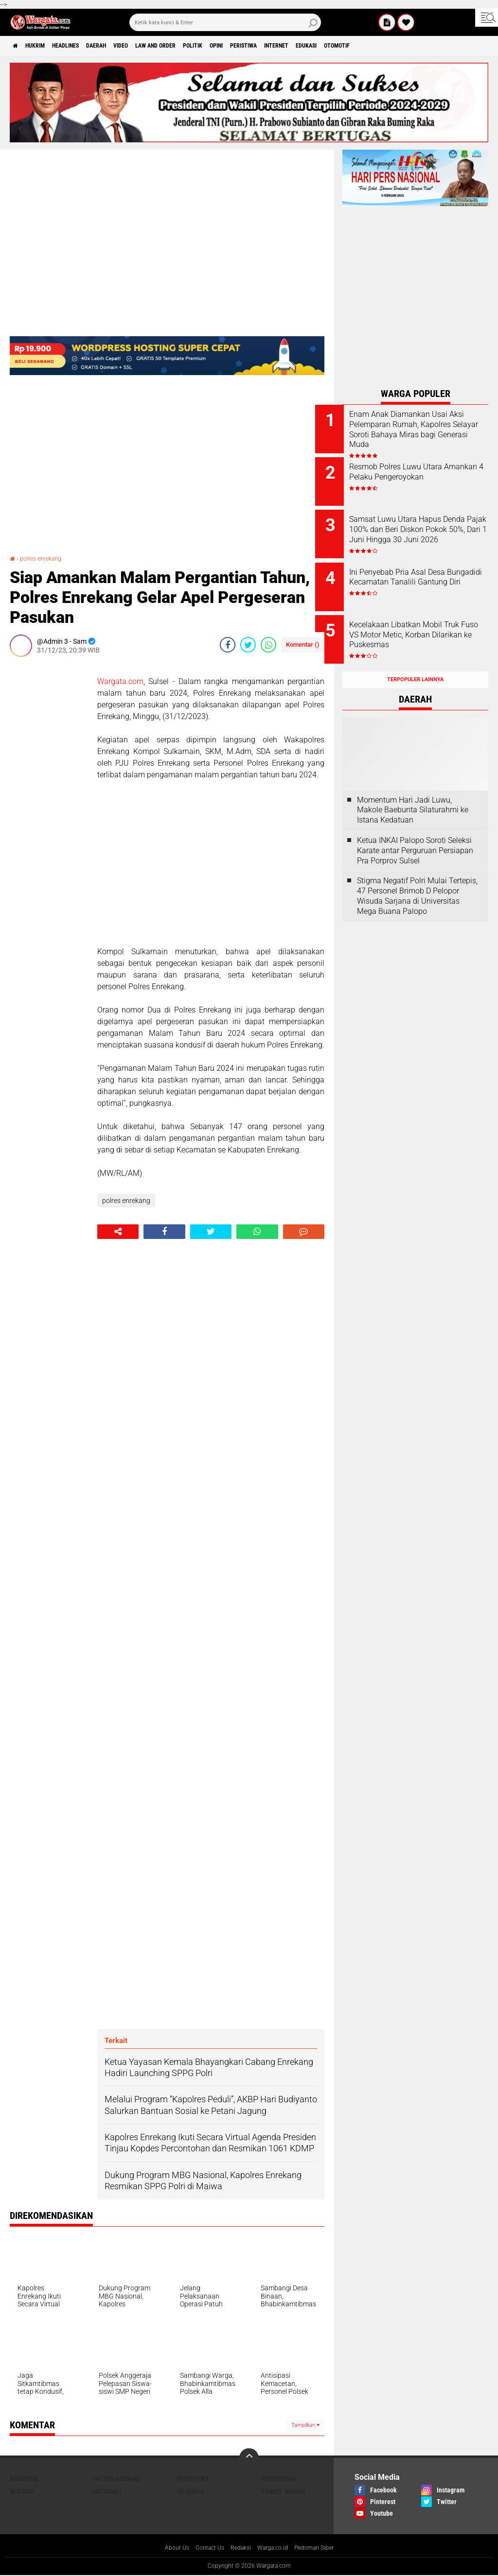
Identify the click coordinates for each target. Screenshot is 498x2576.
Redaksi (239, 2548)
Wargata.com (120, 681)
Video (153, 46)
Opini (273, 46)
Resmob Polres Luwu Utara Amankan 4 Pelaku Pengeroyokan (422, 473)
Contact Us (204, 2548)
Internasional (117, 2479)
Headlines (83, 46)
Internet (350, 46)
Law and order (196, 46)
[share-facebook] (227, 645)
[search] (225, 22)
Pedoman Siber (322, 2548)
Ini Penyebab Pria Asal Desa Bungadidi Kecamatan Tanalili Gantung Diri (428, 571)
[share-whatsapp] (268, 645)
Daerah (122, 46)
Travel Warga (283, 2491)
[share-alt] (118, 1231)
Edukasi (388, 46)
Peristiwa (308, 46)
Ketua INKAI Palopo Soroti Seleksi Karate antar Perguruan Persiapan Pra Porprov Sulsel (415, 829)
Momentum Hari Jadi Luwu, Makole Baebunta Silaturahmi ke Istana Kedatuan (412, 789)
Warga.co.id (275, 2548)
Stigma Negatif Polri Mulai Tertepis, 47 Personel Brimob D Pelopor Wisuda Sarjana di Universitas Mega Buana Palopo (417, 874)
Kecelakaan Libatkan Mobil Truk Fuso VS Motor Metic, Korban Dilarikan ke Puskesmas (422, 625)
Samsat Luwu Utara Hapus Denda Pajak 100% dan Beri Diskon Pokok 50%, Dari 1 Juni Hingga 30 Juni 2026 (428, 527)
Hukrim (43, 46)
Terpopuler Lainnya (415, 658)
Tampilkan (305, 2425)
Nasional (24, 2479)
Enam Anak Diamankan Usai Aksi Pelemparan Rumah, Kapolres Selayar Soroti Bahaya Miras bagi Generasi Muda (425, 434)
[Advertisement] (49, 810)
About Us (167, 2548)
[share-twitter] (248, 645)
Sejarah (190, 2491)
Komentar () (303, 644)
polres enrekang (45, 558)
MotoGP (22, 2491)
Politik (242, 46)
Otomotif (426, 46)
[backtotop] (249, 2458)
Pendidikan (279, 2479)
